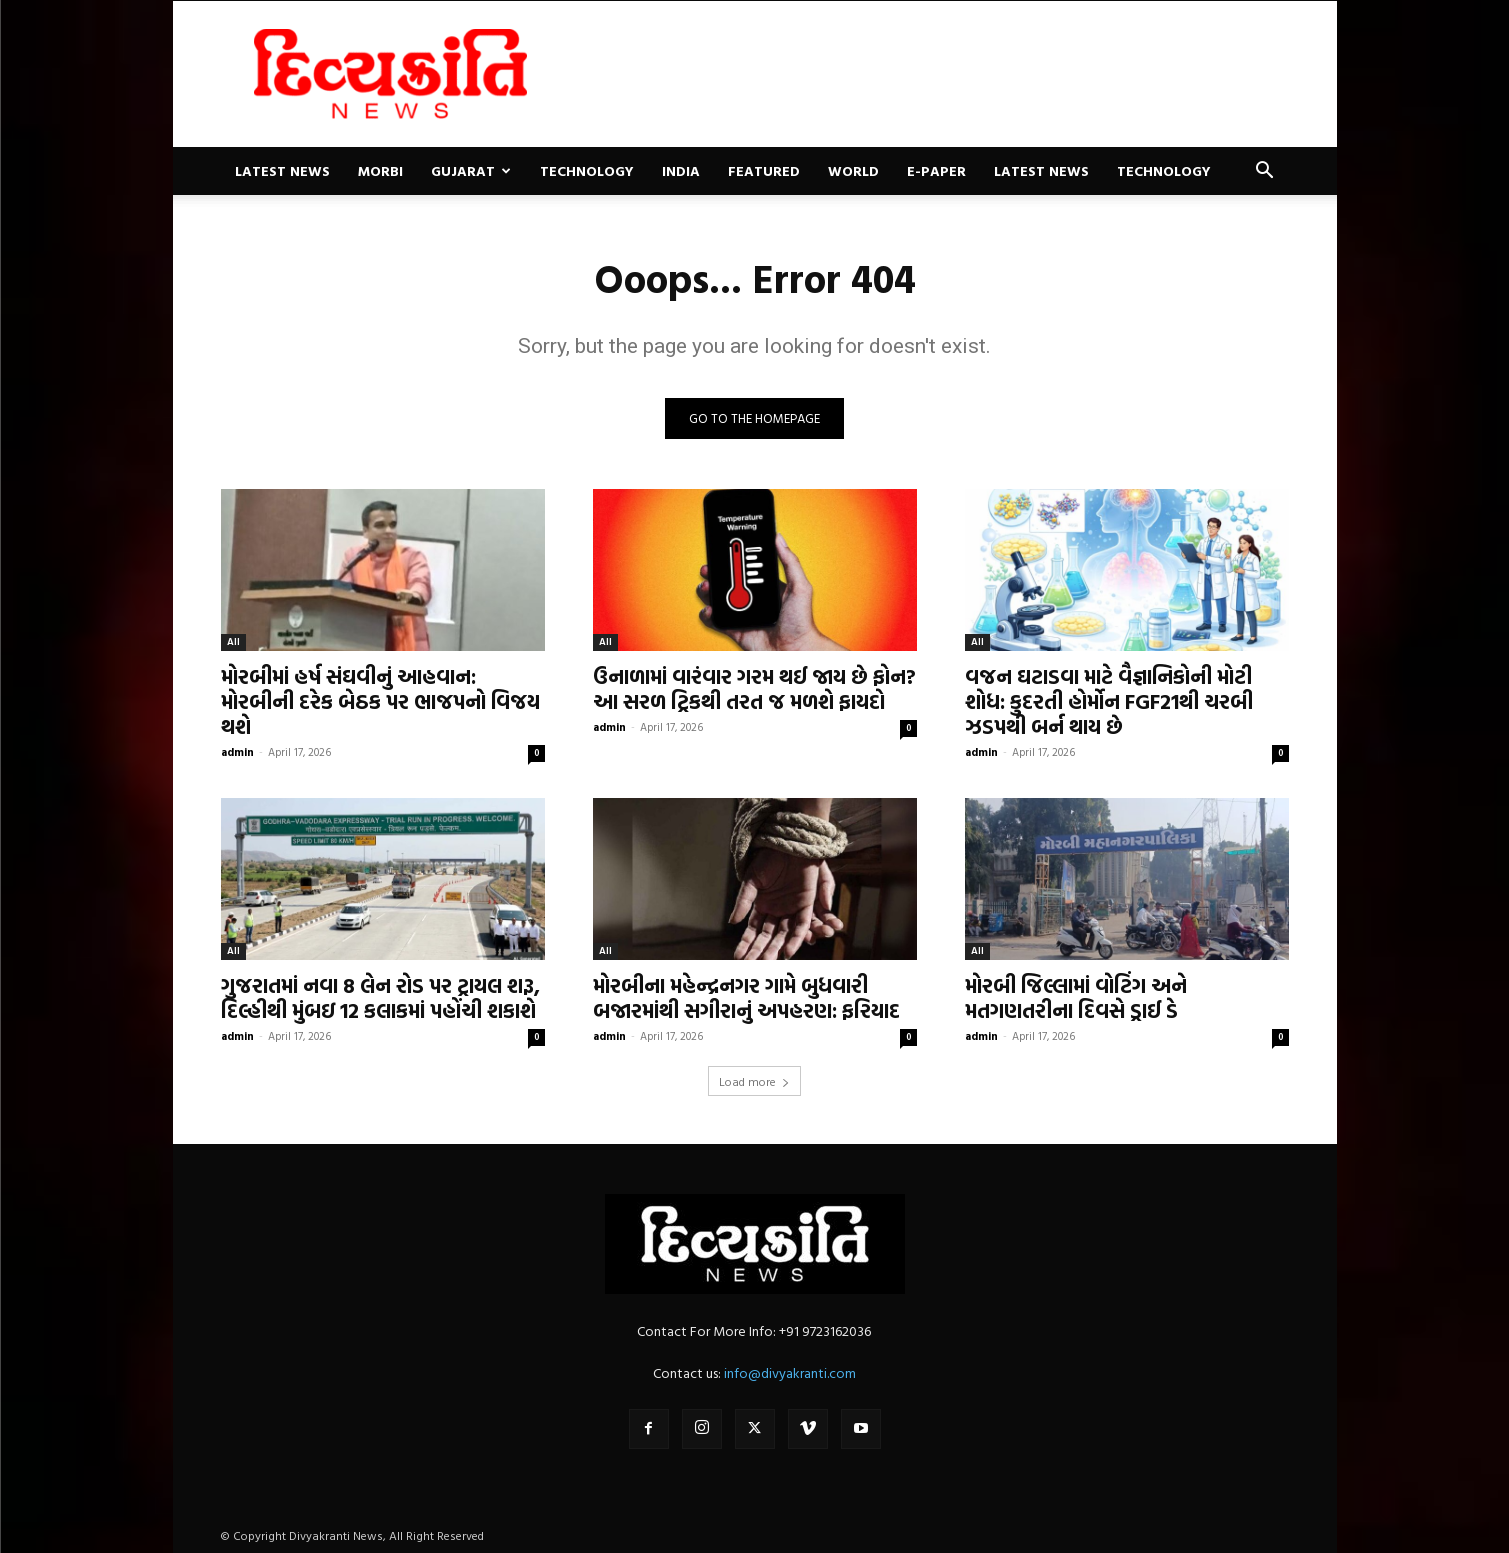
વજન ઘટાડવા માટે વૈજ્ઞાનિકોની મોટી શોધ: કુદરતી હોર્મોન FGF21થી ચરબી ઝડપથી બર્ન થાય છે (1109, 701)
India (681, 170)
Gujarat (471, 170)
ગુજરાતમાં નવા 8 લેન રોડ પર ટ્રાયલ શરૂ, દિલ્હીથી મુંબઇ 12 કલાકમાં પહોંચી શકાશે (380, 997)
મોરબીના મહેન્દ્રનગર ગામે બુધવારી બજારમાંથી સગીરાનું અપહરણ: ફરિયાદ (746, 997)
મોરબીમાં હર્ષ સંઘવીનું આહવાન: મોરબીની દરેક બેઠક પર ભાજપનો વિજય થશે (380, 701)
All (233, 641)
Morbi (380, 170)
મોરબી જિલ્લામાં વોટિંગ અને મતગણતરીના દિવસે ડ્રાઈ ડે (1076, 997)
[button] (1265, 172)
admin (237, 752)
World (853, 170)
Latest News (282, 170)
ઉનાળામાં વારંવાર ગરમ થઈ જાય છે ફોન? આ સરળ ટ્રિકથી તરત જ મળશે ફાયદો (754, 688)
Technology (587, 170)
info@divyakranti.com (790, 1372)
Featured (764, 170)
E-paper (936, 170)
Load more (754, 1081)
